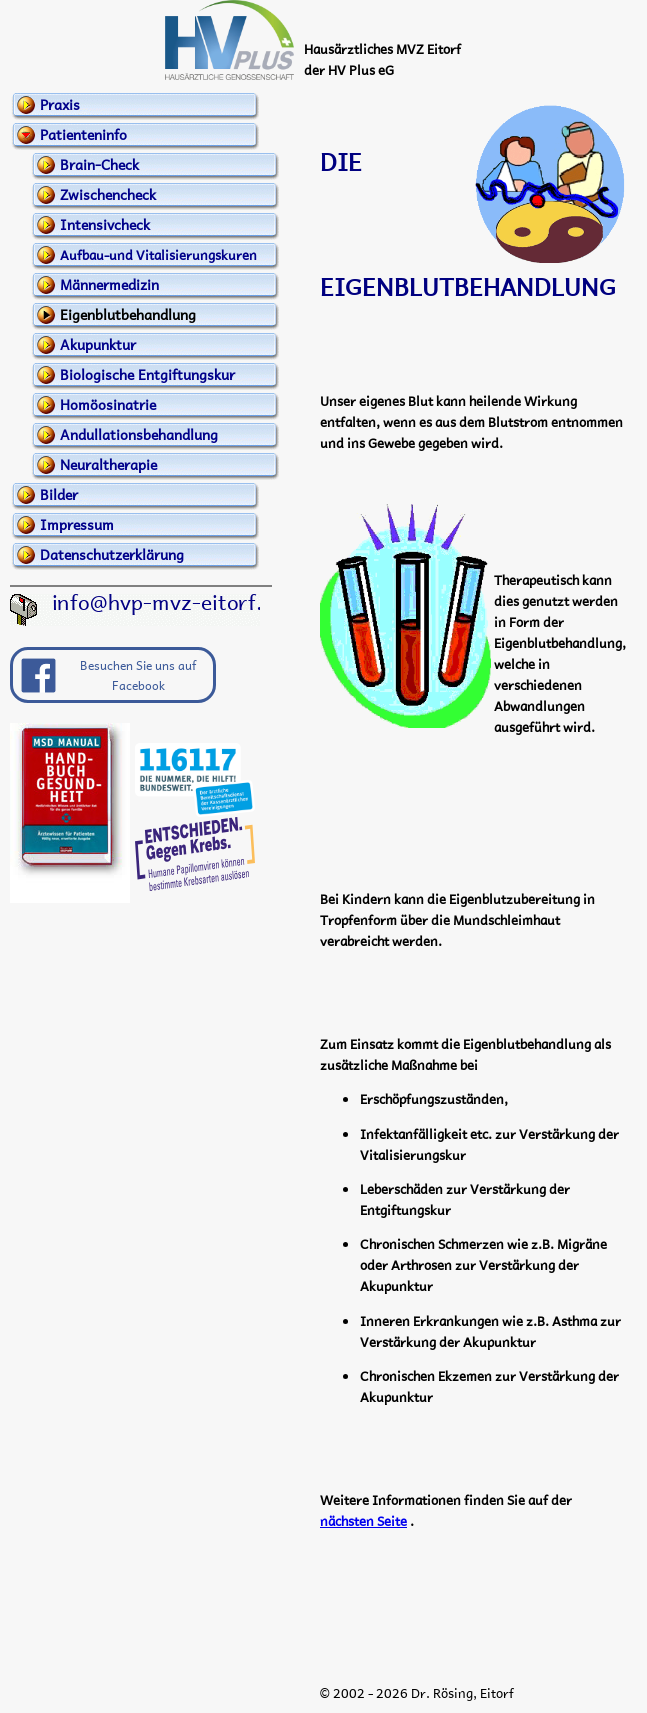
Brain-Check (99, 164)
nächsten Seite (363, 1520)
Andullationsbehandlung (139, 434)
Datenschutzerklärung (112, 554)
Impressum (77, 524)
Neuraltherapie (108, 464)
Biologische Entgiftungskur (147, 374)
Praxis (60, 104)
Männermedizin (109, 284)
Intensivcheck (105, 224)
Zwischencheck (108, 194)
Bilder (59, 494)
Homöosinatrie (108, 404)
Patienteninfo (83, 134)
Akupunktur (98, 344)
